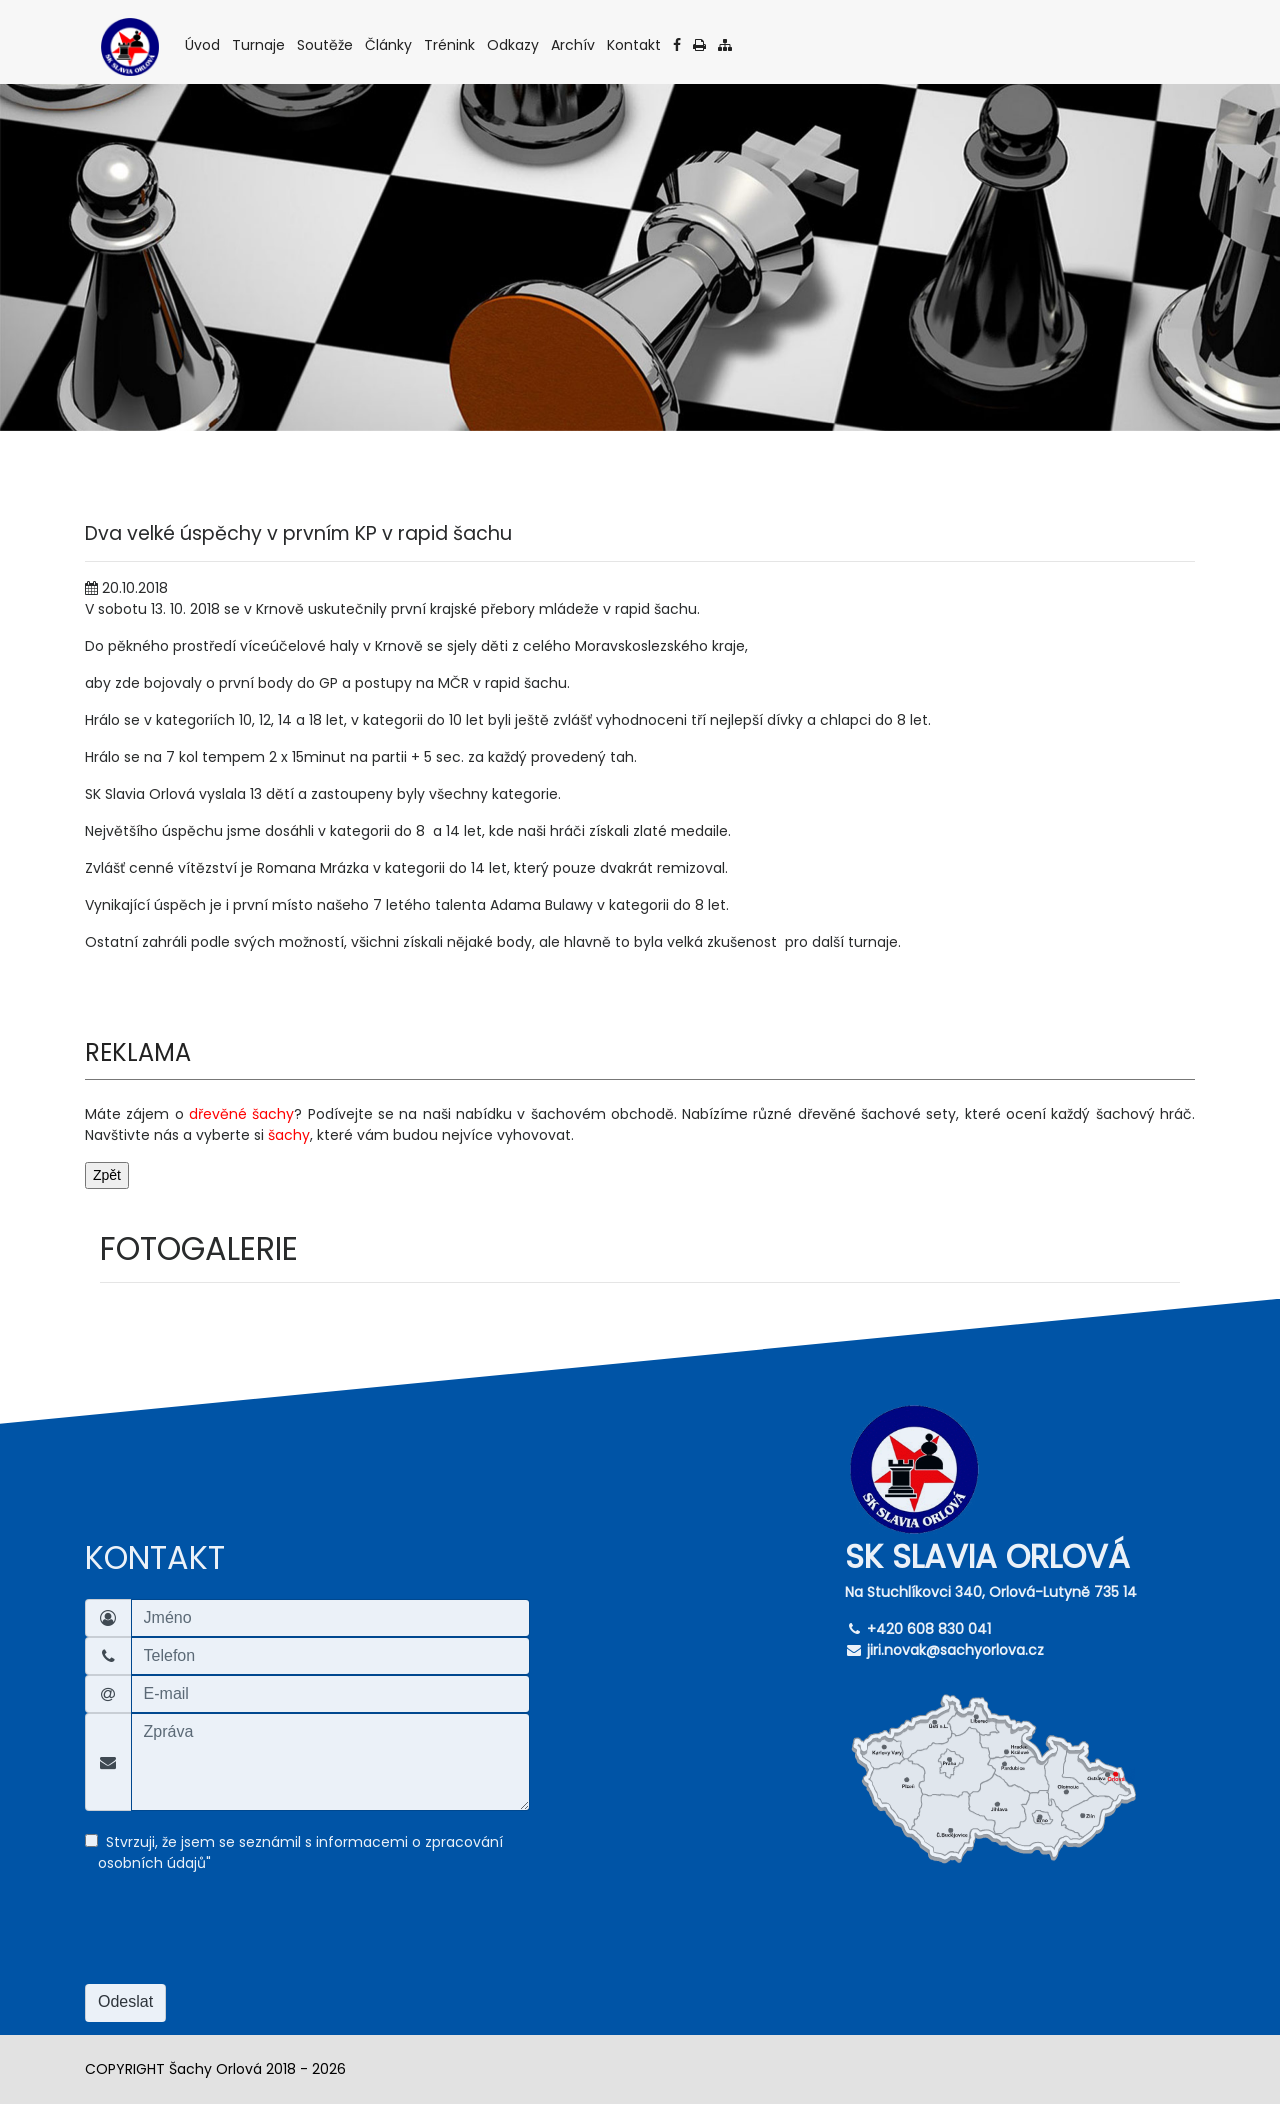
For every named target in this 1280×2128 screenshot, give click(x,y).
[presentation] (237, 1941)
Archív (574, 44)
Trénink (451, 44)
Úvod (204, 44)
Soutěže (326, 44)
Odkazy (514, 44)
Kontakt (635, 44)
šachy (289, 1135)
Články (390, 44)
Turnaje (260, 44)
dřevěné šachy (241, 1114)
